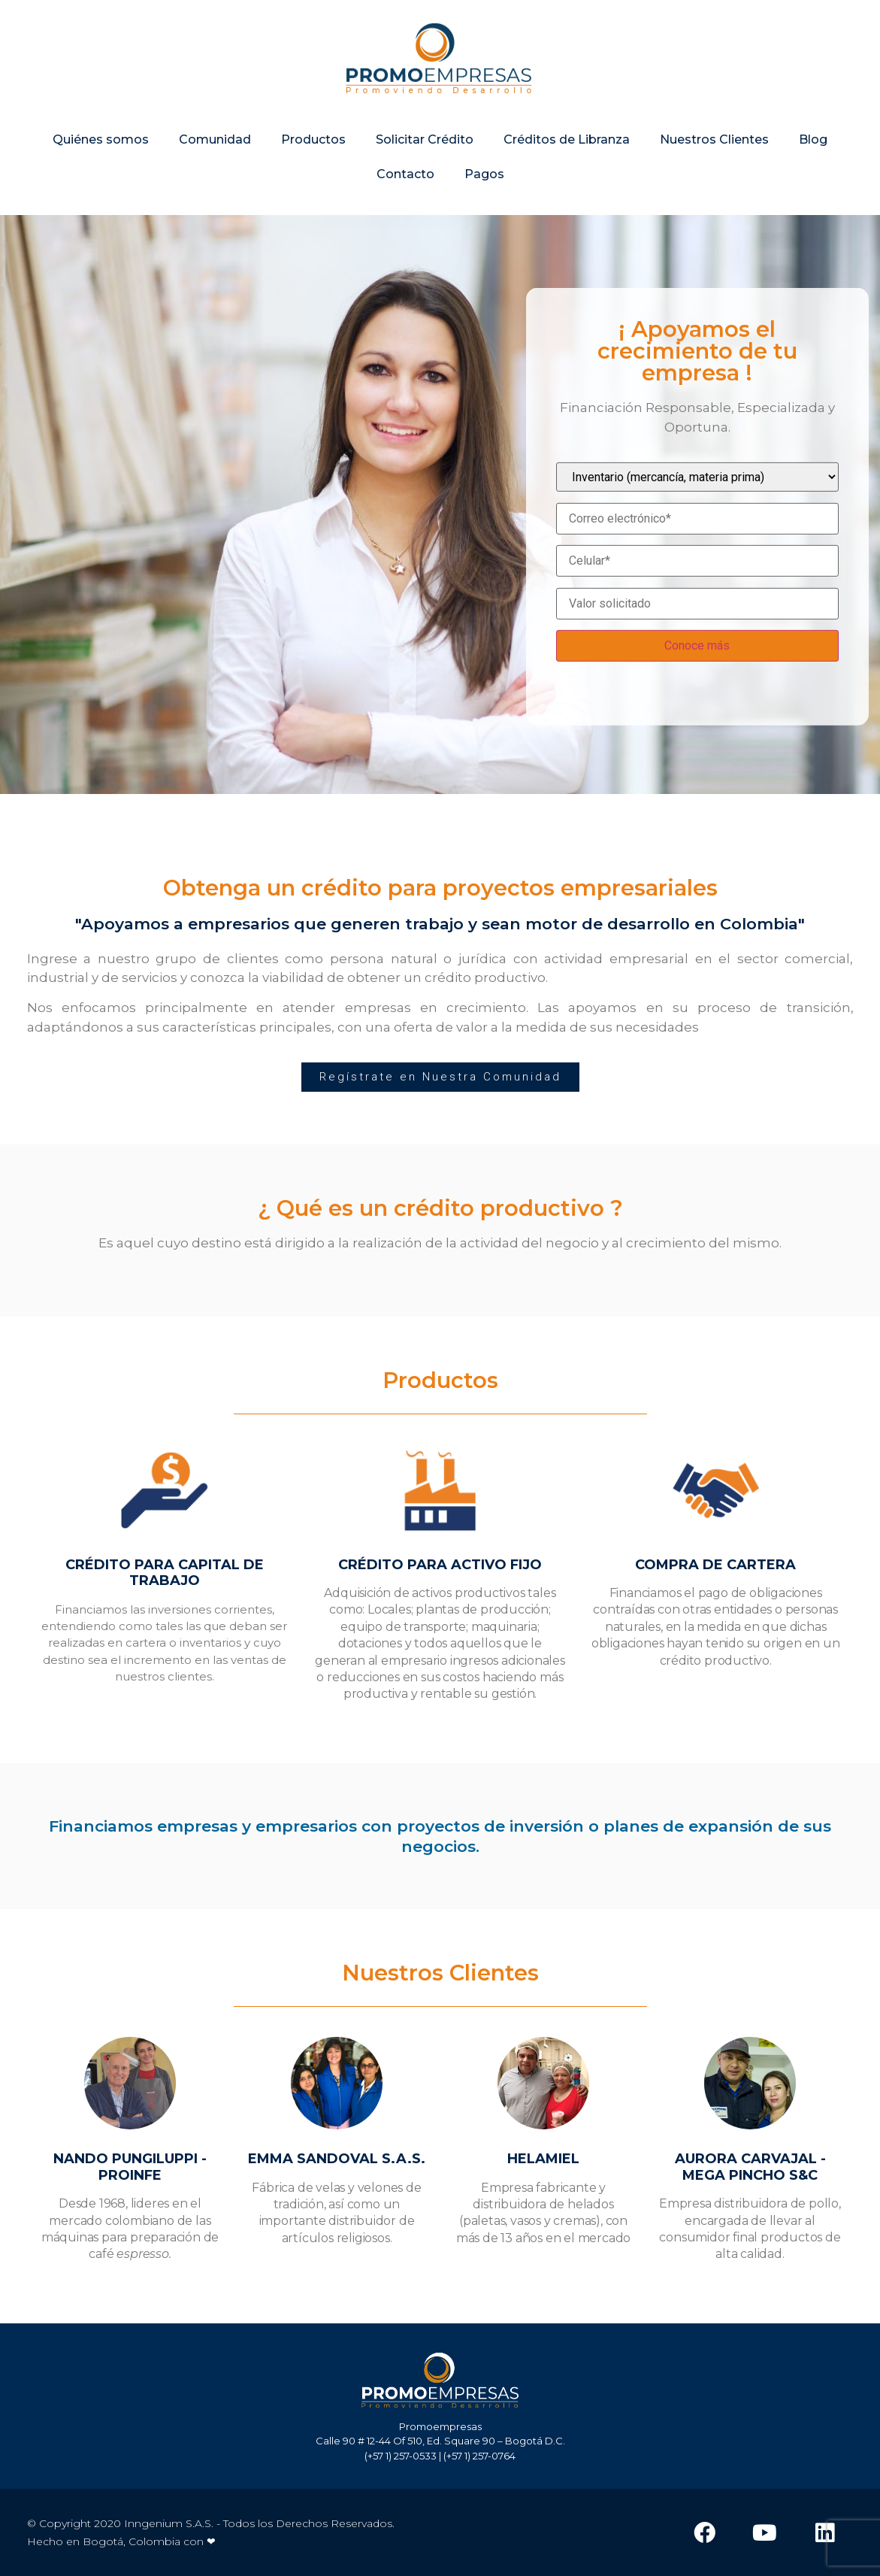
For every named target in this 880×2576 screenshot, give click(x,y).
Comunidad (215, 145)
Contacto (405, 179)
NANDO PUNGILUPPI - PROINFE (130, 2167)
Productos (313, 145)
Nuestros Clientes (714, 145)
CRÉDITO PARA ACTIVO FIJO (440, 1564)
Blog (813, 145)
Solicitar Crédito (424, 145)
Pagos (484, 179)
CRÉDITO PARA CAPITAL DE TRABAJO (164, 1573)
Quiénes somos (101, 145)
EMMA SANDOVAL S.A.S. (336, 2158)
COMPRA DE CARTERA (715, 1564)
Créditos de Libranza (567, 145)
